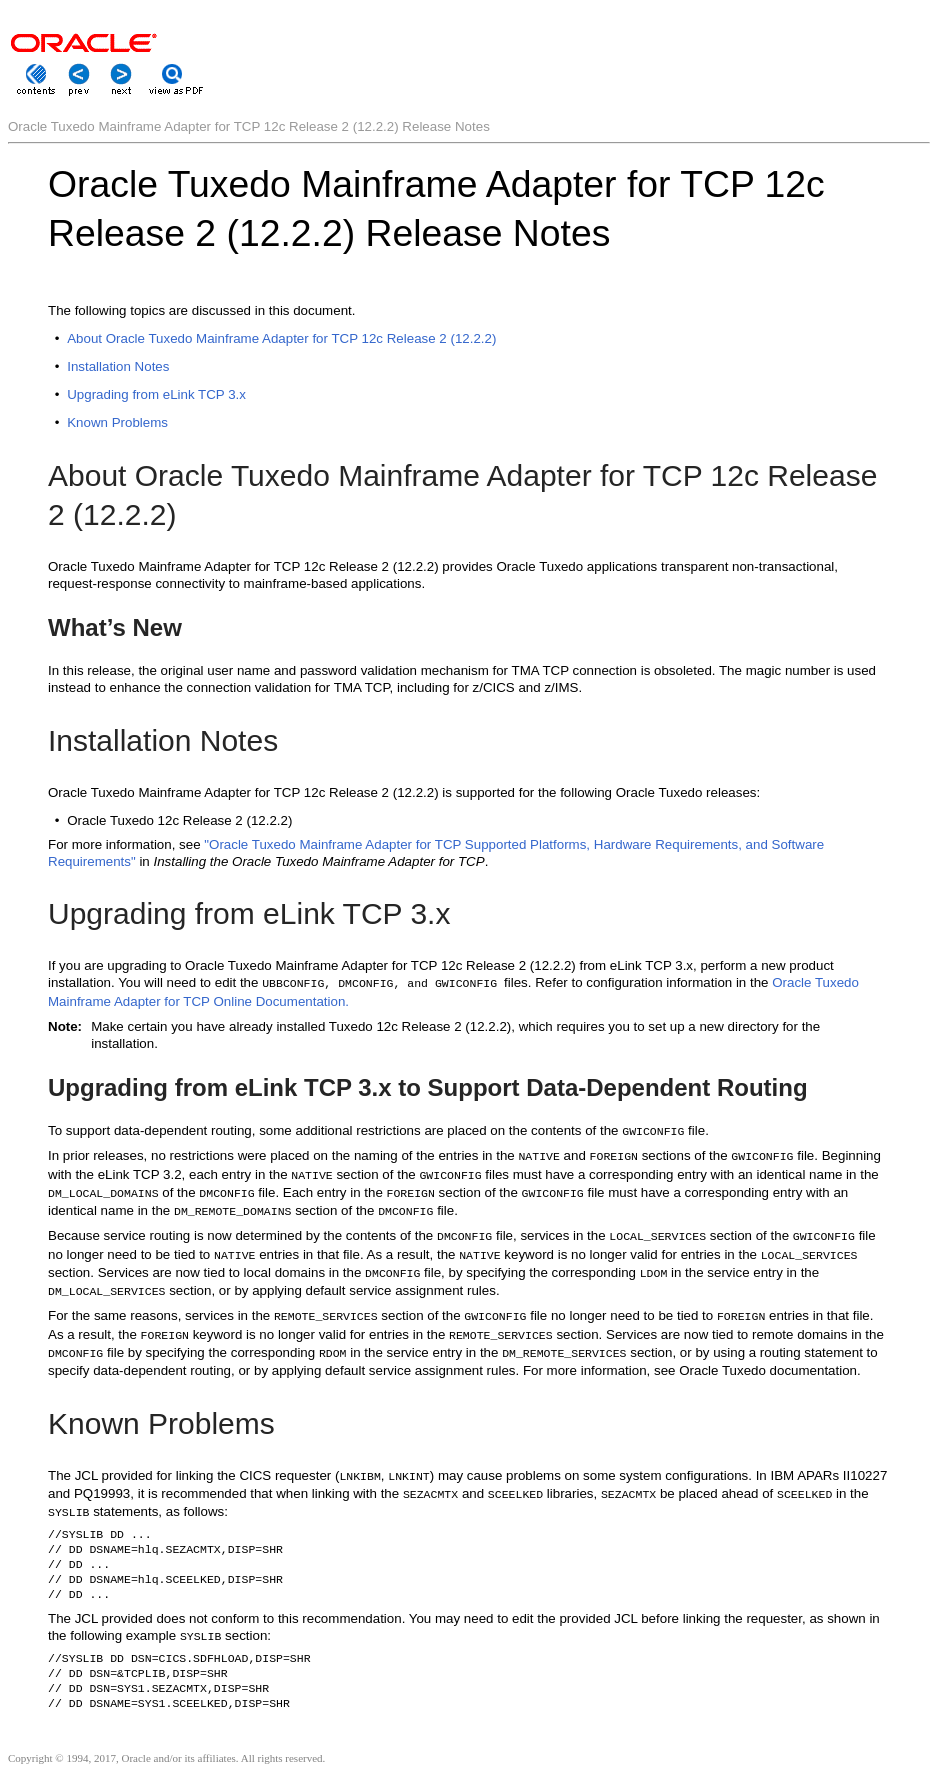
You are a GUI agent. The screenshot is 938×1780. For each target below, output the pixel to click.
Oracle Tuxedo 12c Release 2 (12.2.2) (179, 820)
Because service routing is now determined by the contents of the (242, 1235)
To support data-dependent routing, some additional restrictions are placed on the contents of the (335, 1130)
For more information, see (126, 844)
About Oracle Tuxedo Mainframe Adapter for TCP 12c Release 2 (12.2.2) (281, 338)
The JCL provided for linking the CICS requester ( (193, 1475)
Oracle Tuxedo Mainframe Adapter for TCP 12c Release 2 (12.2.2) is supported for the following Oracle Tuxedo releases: (404, 792)
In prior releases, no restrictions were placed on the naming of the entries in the (283, 1155)
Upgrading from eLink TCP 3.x (156, 394)
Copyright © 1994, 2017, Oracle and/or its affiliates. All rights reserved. (166, 1758)
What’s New (115, 627)
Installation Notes (118, 366)
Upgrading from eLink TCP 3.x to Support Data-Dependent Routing (428, 1087)
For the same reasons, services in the (161, 1315)
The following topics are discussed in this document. (201, 310)
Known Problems (117, 422)
